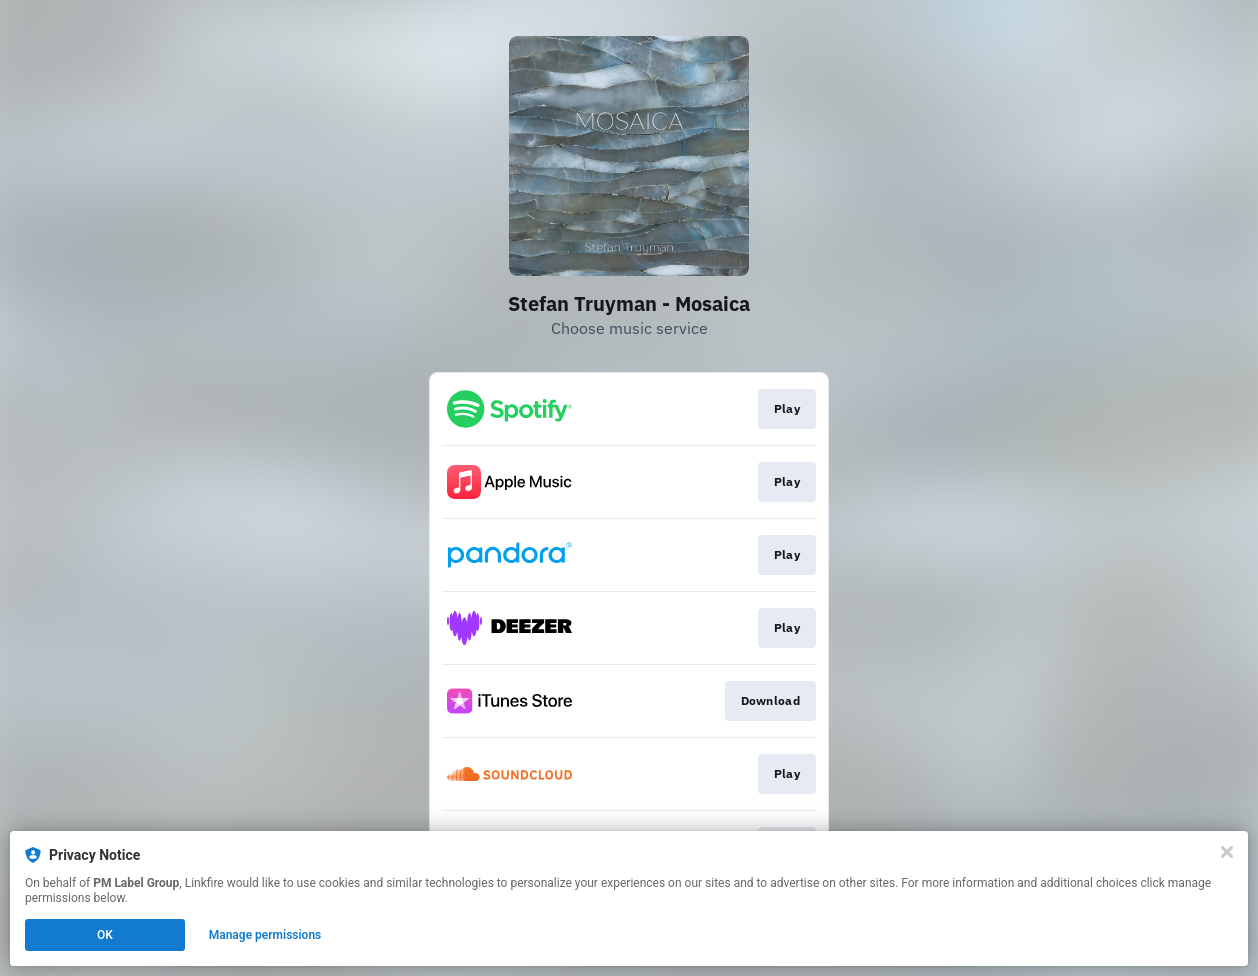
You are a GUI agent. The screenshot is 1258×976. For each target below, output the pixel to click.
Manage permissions (265, 935)
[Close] (1227, 852)
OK (105, 935)
